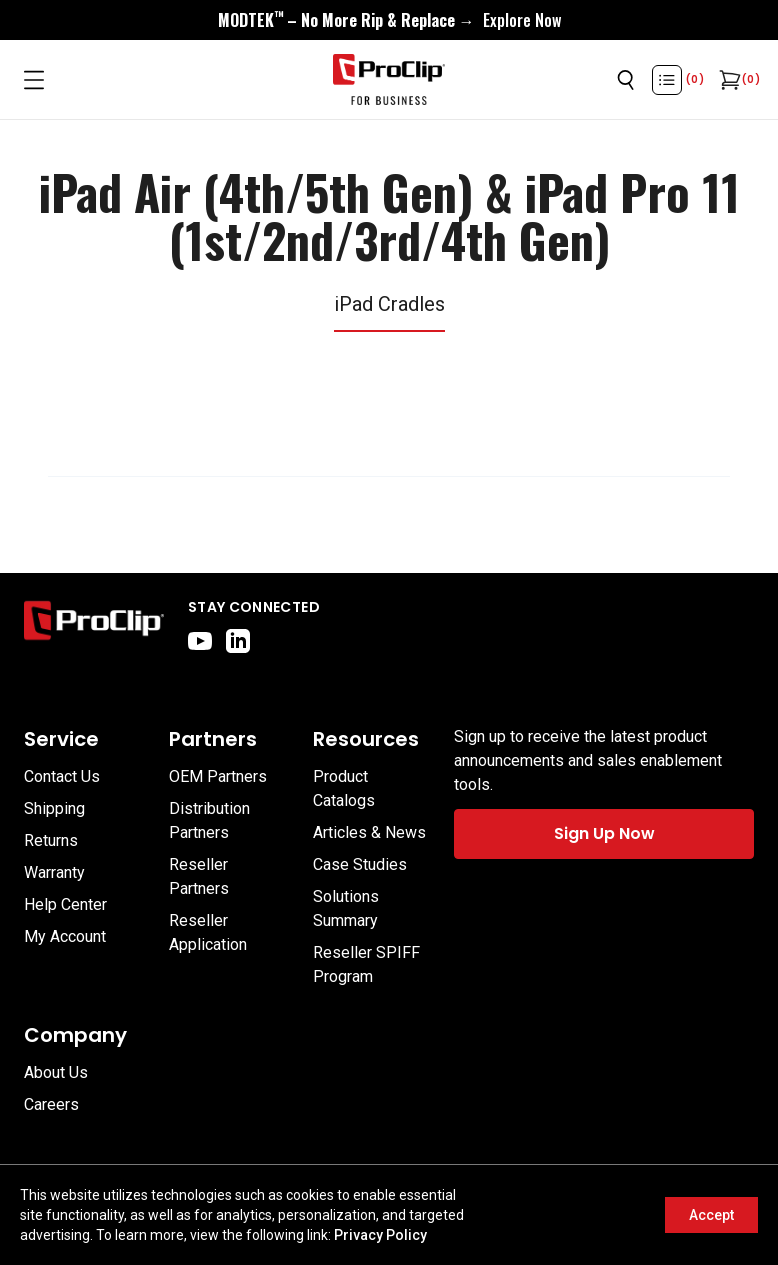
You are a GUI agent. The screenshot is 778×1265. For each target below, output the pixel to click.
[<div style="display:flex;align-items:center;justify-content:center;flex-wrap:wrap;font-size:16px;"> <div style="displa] (389, 20)
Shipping (54, 808)
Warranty (54, 872)
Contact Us (62, 776)
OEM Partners (218, 776)
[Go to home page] (94, 625)
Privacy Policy (380, 1235)
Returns (51, 840)
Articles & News (369, 832)
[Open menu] (34, 80)
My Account (65, 936)
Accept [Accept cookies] (711, 1215)
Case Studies (360, 864)
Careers (51, 1104)
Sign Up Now (604, 833)
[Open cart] (728, 80)
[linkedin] (238, 641)
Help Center (65, 904)
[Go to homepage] (389, 80)
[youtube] (200, 641)
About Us (56, 1072)
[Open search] (626, 80)
